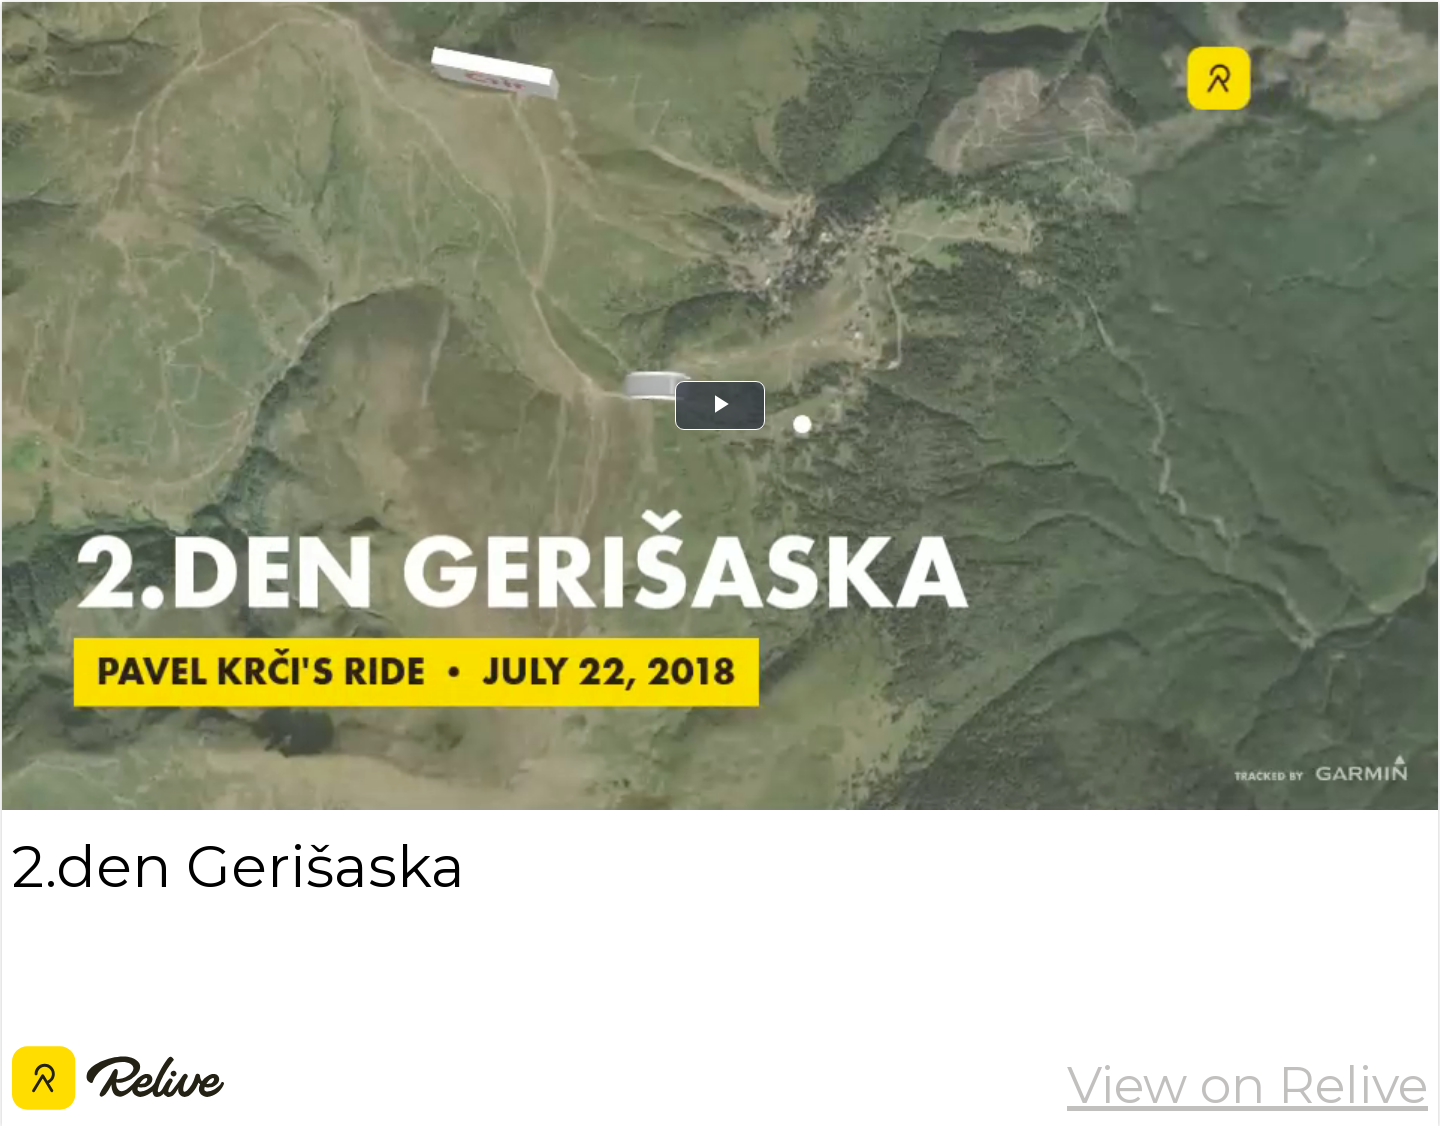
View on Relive (1247, 1085)
